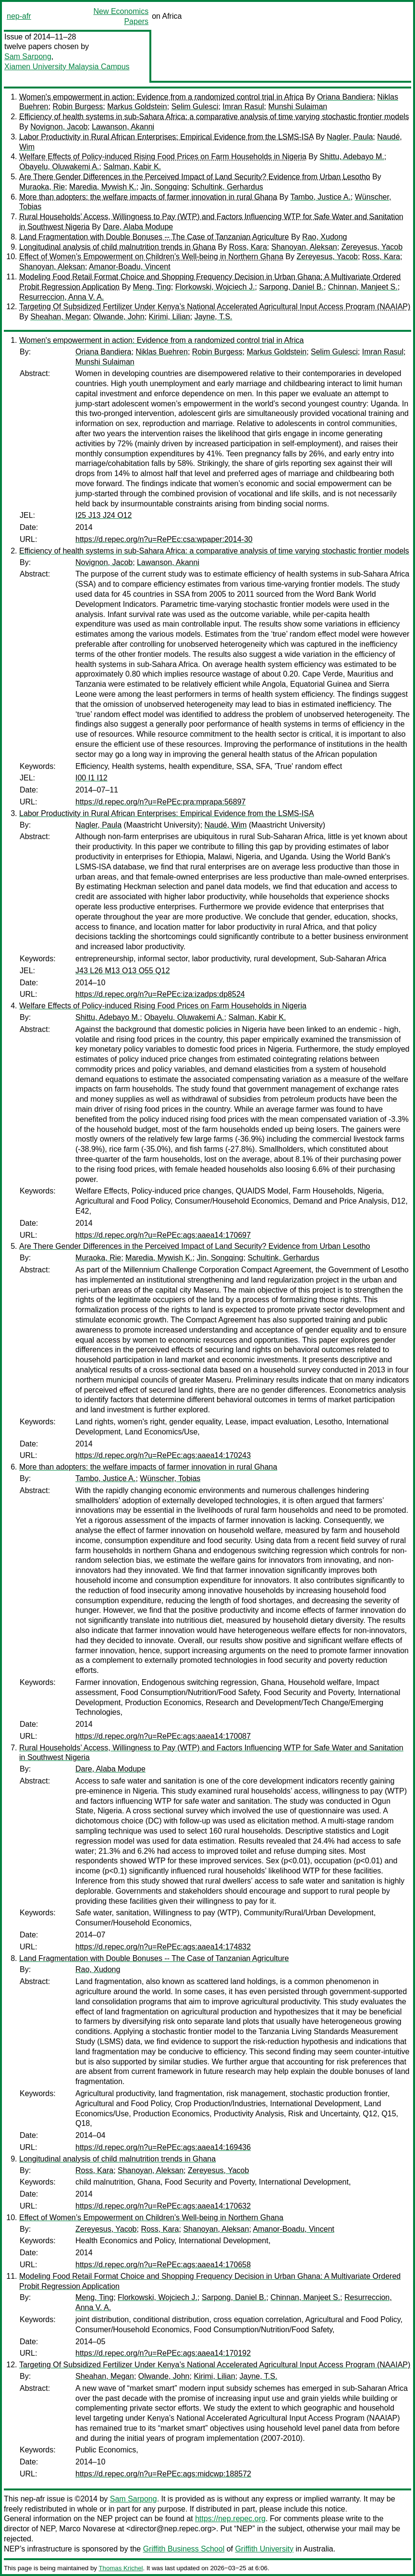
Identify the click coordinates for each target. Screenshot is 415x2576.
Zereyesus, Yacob (372, 247)
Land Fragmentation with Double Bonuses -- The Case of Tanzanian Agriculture (154, 237)
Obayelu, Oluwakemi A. (59, 167)
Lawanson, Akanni (123, 127)
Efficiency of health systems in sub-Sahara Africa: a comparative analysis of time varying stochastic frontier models (214, 117)
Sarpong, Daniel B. (291, 287)
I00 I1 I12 (91, 778)
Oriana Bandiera (345, 97)
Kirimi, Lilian (169, 317)
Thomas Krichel (120, 2568)
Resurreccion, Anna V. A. (61, 297)
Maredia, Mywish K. (102, 187)
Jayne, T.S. (213, 317)
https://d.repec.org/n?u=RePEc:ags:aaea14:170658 (163, 2265)
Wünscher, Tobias (170, 1478)
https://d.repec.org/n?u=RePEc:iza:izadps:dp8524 (160, 994)
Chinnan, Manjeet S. (363, 287)
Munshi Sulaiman (297, 106)
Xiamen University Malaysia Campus (67, 67)
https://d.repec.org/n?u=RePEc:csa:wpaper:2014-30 (164, 539)
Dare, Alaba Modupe (138, 227)
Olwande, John (119, 317)
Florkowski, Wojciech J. (215, 287)
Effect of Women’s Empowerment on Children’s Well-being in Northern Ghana (151, 256)
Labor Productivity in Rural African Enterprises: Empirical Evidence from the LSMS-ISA (166, 137)
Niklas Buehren (161, 352)
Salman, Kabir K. (132, 167)
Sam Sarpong (27, 56)
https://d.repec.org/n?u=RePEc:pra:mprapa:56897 (160, 802)
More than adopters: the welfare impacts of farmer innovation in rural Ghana (148, 197)
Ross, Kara (248, 247)
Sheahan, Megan (59, 317)
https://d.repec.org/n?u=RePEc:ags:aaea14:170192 (163, 2353)
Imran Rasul (243, 106)
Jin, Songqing (164, 187)
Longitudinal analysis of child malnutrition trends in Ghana (117, 247)
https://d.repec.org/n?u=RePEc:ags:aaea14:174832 (163, 1947)
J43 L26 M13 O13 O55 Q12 (122, 971)
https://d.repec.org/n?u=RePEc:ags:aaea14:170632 (163, 2206)
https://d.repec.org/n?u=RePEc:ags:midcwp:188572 (163, 2474)
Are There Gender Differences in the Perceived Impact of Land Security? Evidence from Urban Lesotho (194, 177)
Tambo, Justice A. (320, 197)
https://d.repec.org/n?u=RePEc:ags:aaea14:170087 (163, 1736)
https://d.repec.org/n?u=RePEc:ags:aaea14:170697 (163, 1235)
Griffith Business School (184, 2549)
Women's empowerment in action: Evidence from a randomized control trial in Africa (161, 97)
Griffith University (264, 2549)
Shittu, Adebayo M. (351, 156)
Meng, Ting (152, 287)
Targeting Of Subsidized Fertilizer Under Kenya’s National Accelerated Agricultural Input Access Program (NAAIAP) (214, 306)
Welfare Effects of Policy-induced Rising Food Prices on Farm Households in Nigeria (162, 156)
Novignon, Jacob (58, 127)
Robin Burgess (77, 106)
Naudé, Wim (226, 825)
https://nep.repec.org (230, 2518)
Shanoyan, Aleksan (304, 247)
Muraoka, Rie (42, 187)
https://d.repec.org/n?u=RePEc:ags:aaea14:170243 (163, 1455)
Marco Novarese (87, 2529)
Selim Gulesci (195, 106)
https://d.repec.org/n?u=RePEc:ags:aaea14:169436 (163, 2147)
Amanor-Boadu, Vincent (130, 267)
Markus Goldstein (137, 106)
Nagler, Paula (350, 137)
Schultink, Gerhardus (227, 187)
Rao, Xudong (324, 237)
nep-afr (19, 16)
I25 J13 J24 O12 (103, 515)
